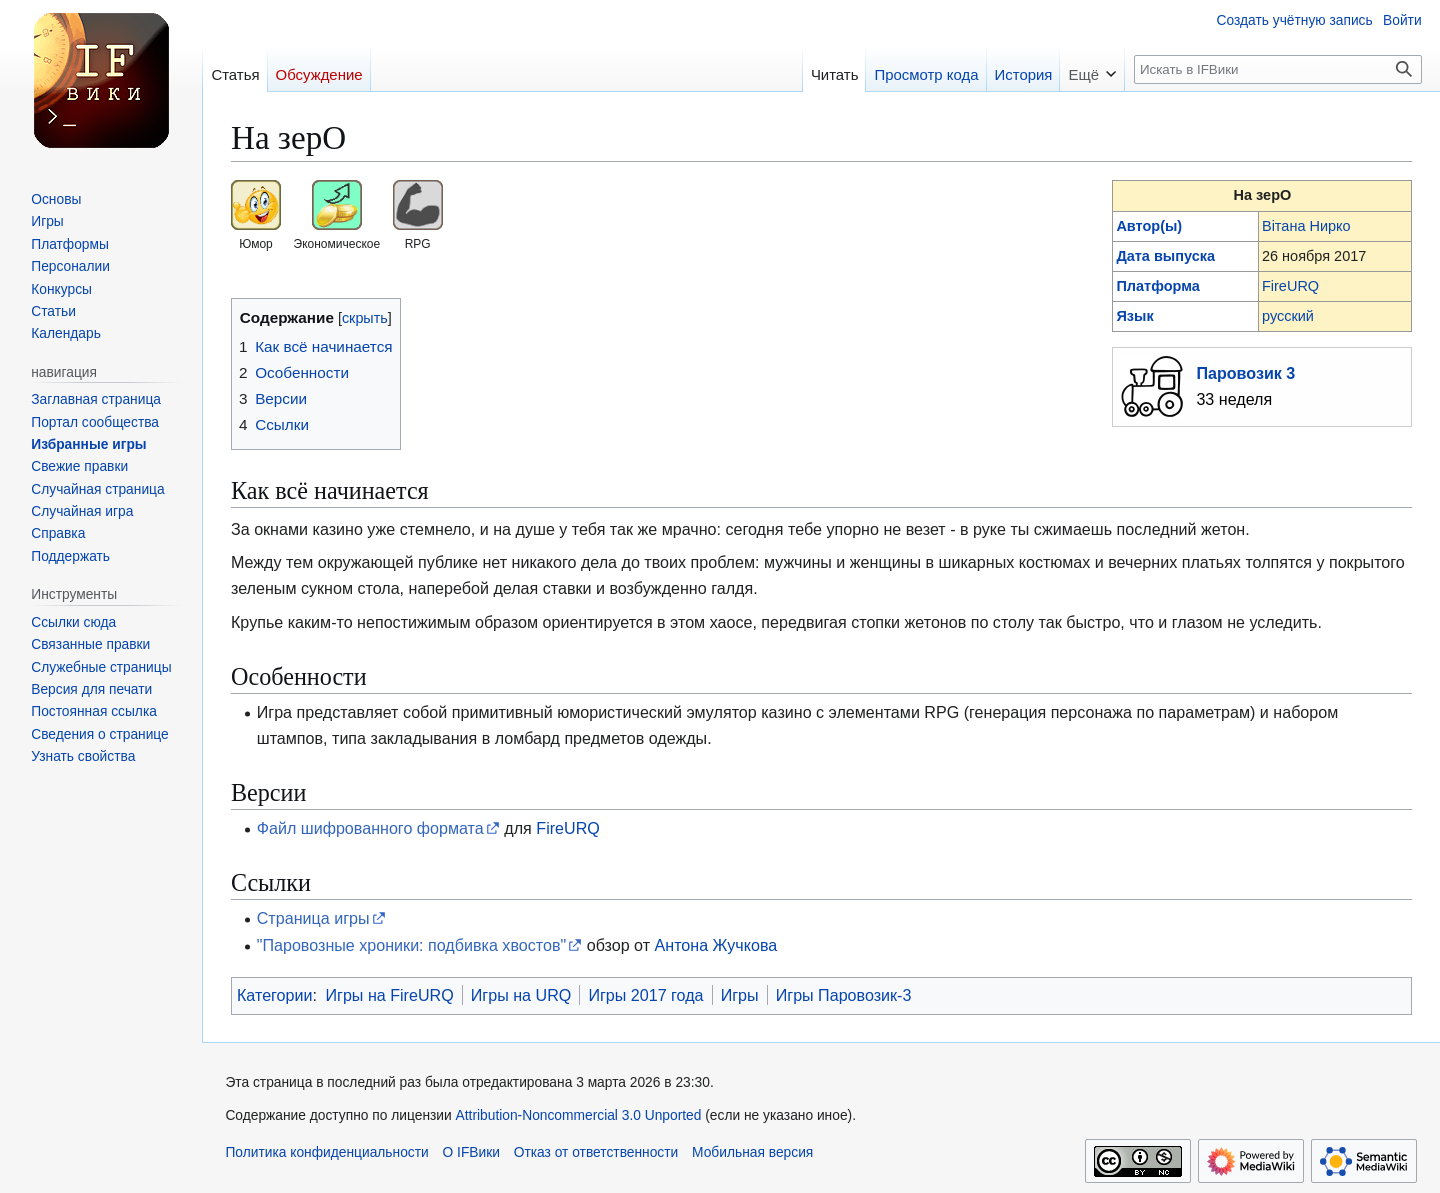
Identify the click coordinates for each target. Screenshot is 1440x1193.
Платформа (1157, 286)
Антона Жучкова (716, 945)
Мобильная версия (752, 1152)
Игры (740, 995)
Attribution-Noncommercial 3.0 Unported (579, 1115)
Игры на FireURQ (389, 995)
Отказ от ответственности (596, 1152)
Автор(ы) (1149, 226)
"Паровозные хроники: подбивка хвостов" (411, 945)
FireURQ (1290, 286)
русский (1288, 316)
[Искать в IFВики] (1278, 69)
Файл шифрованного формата (370, 828)
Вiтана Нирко (1306, 226)
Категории (275, 995)
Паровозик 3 (1245, 373)
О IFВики (471, 1152)
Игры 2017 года (645, 995)
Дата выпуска (1165, 256)
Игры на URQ (521, 995)
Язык (1134, 316)
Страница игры (313, 918)
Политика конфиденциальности (326, 1152)
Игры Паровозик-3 (844, 995)
